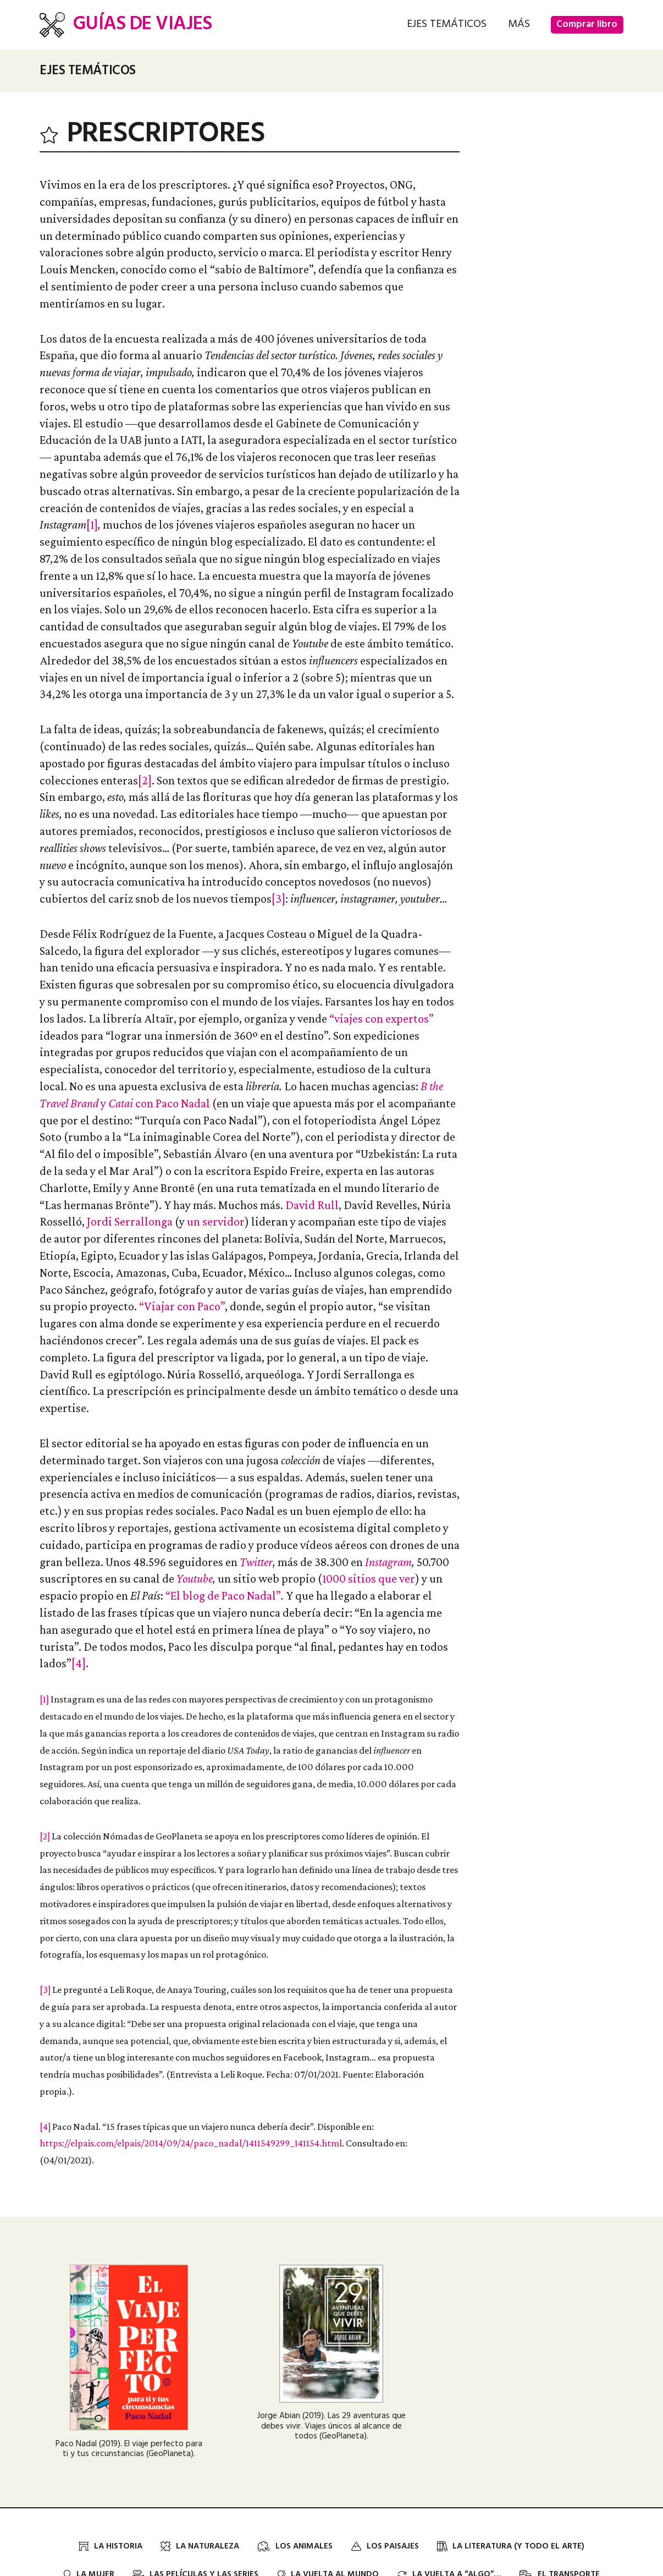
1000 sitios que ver (368, 1578)
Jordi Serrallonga (130, 1221)
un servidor (216, 1221)
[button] (447, 24)
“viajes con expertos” (381, 1018)
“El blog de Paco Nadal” (223, 1595)
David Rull (312, 1205)
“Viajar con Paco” (182, 1306)
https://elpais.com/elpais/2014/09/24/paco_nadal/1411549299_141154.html (191, 2143)
